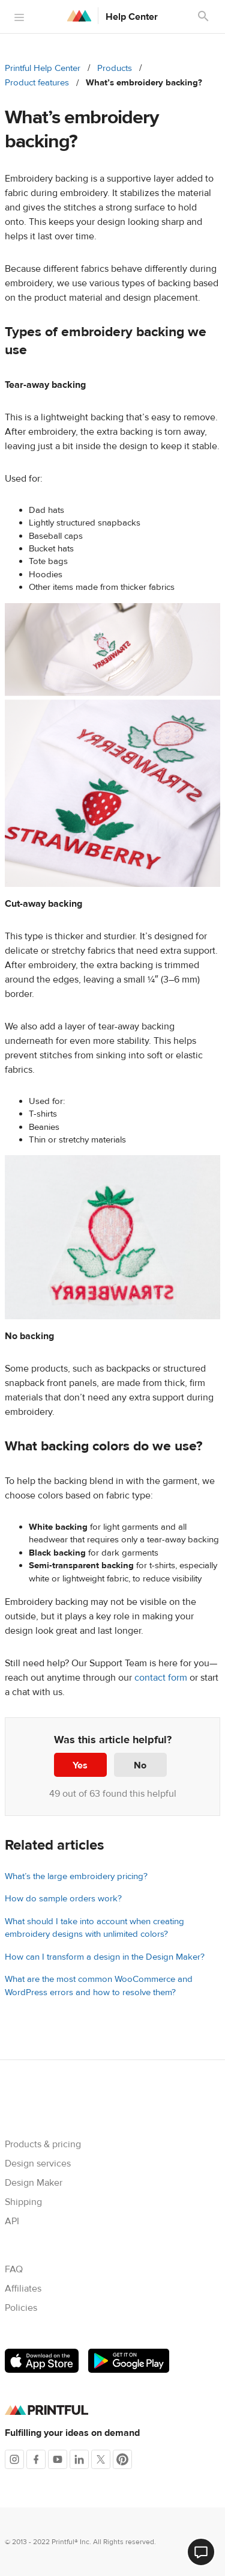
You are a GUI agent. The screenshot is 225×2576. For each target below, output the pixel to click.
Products (114, 68)
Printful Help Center (42, 68)
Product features (37, 82)
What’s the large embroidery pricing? (76, 1876)
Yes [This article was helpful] (80, 1765)
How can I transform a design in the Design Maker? (105, 1957)
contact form (160, 1678)
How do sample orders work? (63, 1898)
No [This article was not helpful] (140, 1765)
